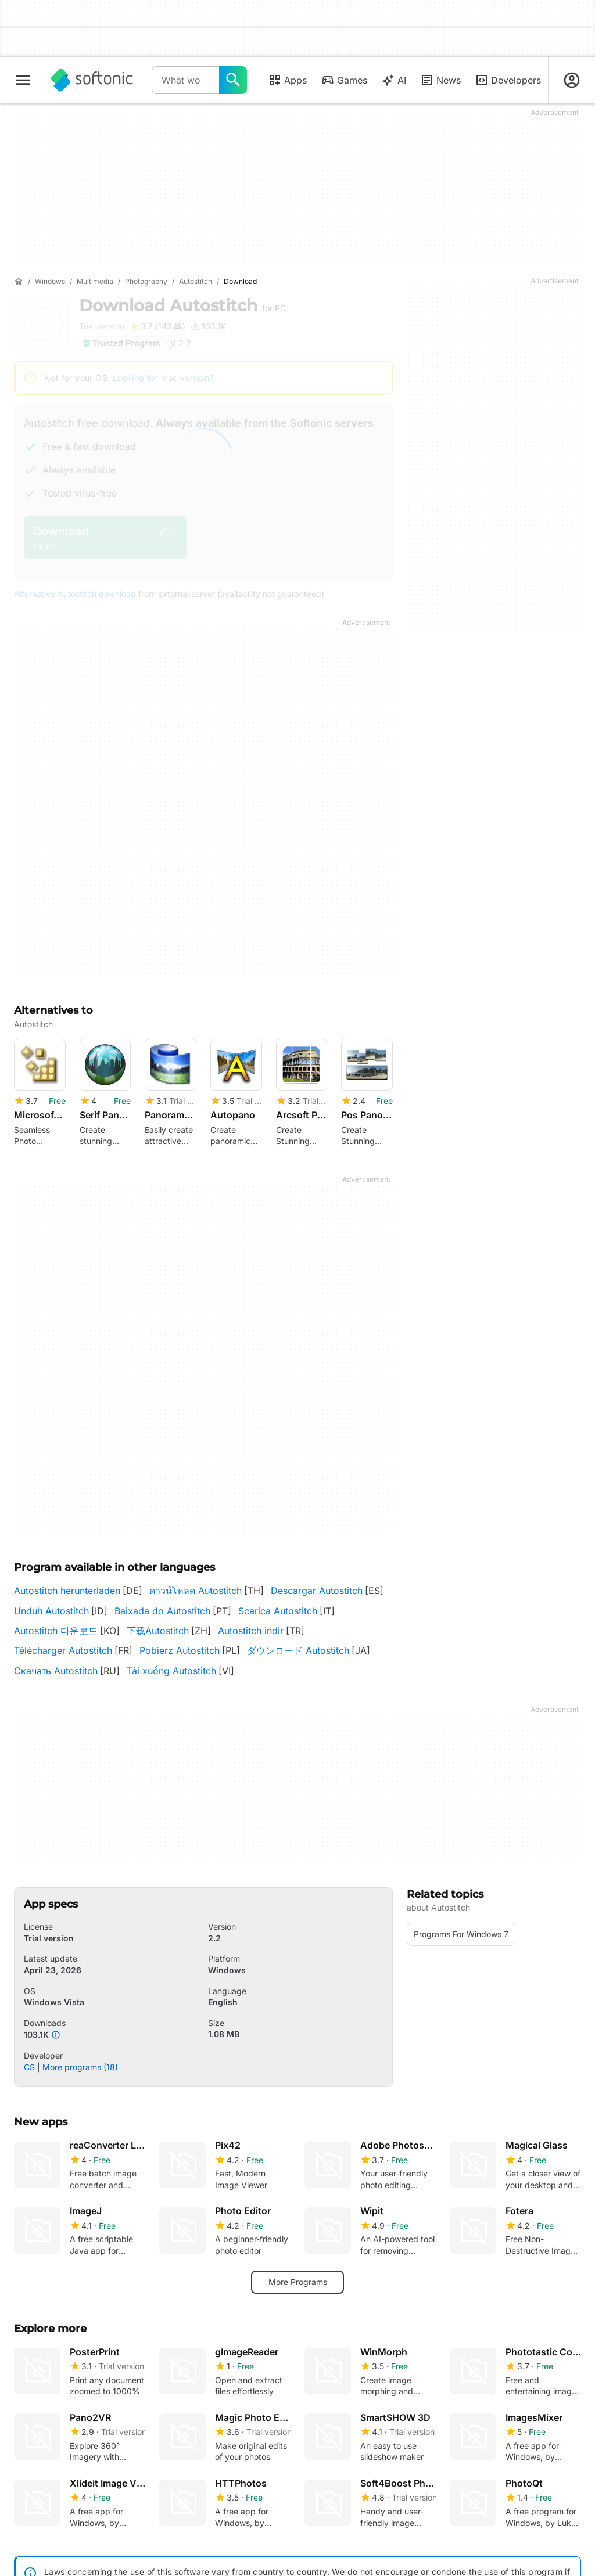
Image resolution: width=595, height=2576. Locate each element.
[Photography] (146, 282)
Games (344, 80)
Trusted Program (121, 343)
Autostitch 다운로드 (56, 1630)
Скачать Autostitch (56, 1670)
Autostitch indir (251, 1630)
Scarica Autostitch (277, 1611)
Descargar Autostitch (317, 1590)
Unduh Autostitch (51, 1611)
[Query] (185, 80)
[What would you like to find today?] (233, 80)
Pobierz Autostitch (179, 1650)
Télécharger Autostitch (63, 1650)
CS (29, 2067)
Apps (287, 80)
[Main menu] (23, 80)
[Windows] (50, 282)
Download (182, 305)
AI (393, 80)
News (440, 80)
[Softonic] (92, 80)
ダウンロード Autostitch (298, 1650)
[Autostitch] (195, 282)
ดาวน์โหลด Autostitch (195, 1590)
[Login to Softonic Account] (572, 80)
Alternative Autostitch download (75, 594)
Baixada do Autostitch (162, 1611)
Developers (508, 80)
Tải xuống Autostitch (171, 1670)
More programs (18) (80, 2067)
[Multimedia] (95, 282)
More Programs (297, 2282)
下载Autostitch (158, 1630)
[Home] (18, 281)
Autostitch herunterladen (67, 1590)
